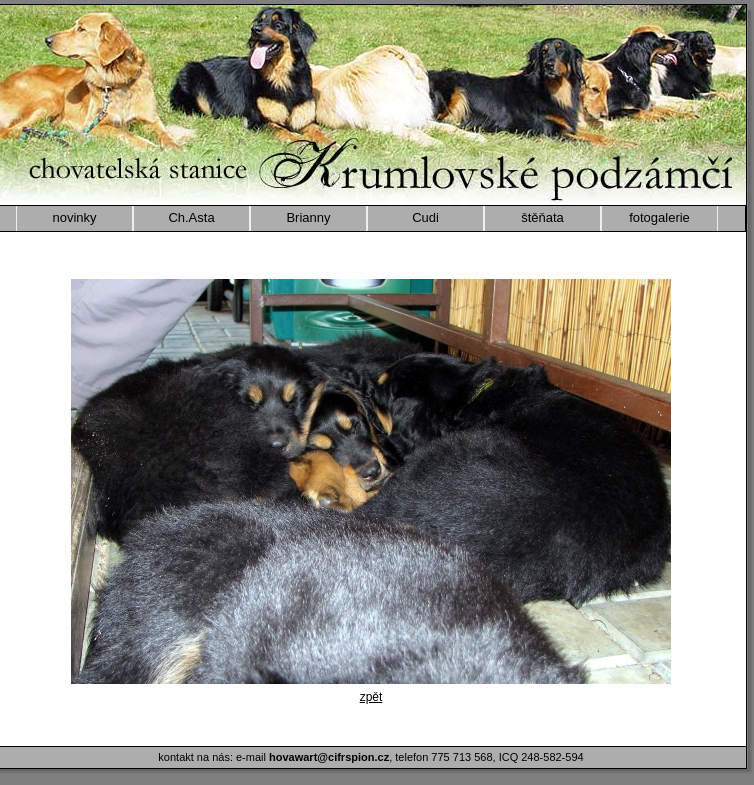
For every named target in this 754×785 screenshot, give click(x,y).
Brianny (308, 217)
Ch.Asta (191, 217)
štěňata (542, 217)
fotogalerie (659, 217)
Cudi (425, 217)
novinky (74, 217)
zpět (371, 697)
